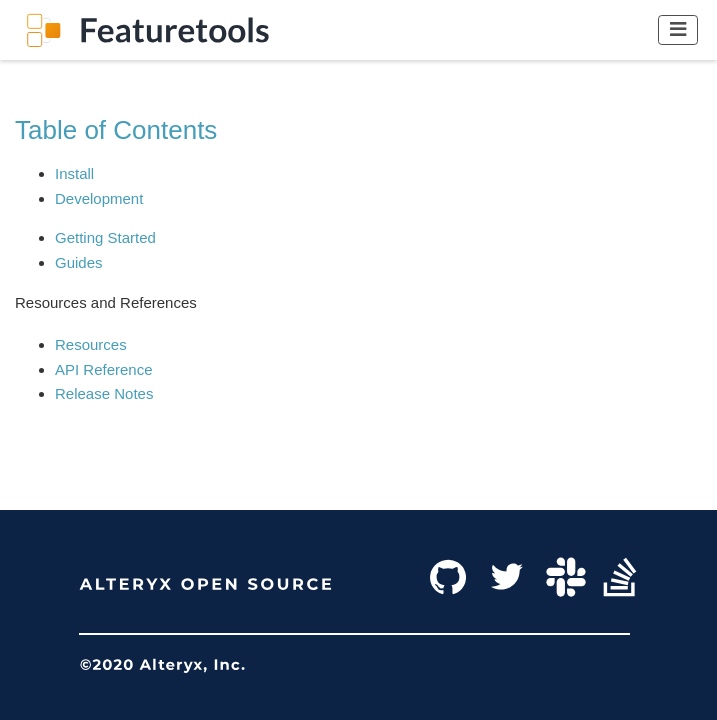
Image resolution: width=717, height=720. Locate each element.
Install (74, 173)
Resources (91, 344)
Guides (79, 262)
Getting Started (105, 237)
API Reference (104, 369)
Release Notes (104, 393)
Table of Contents (116, 130)
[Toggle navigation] (678, 29)
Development (99, 198)
